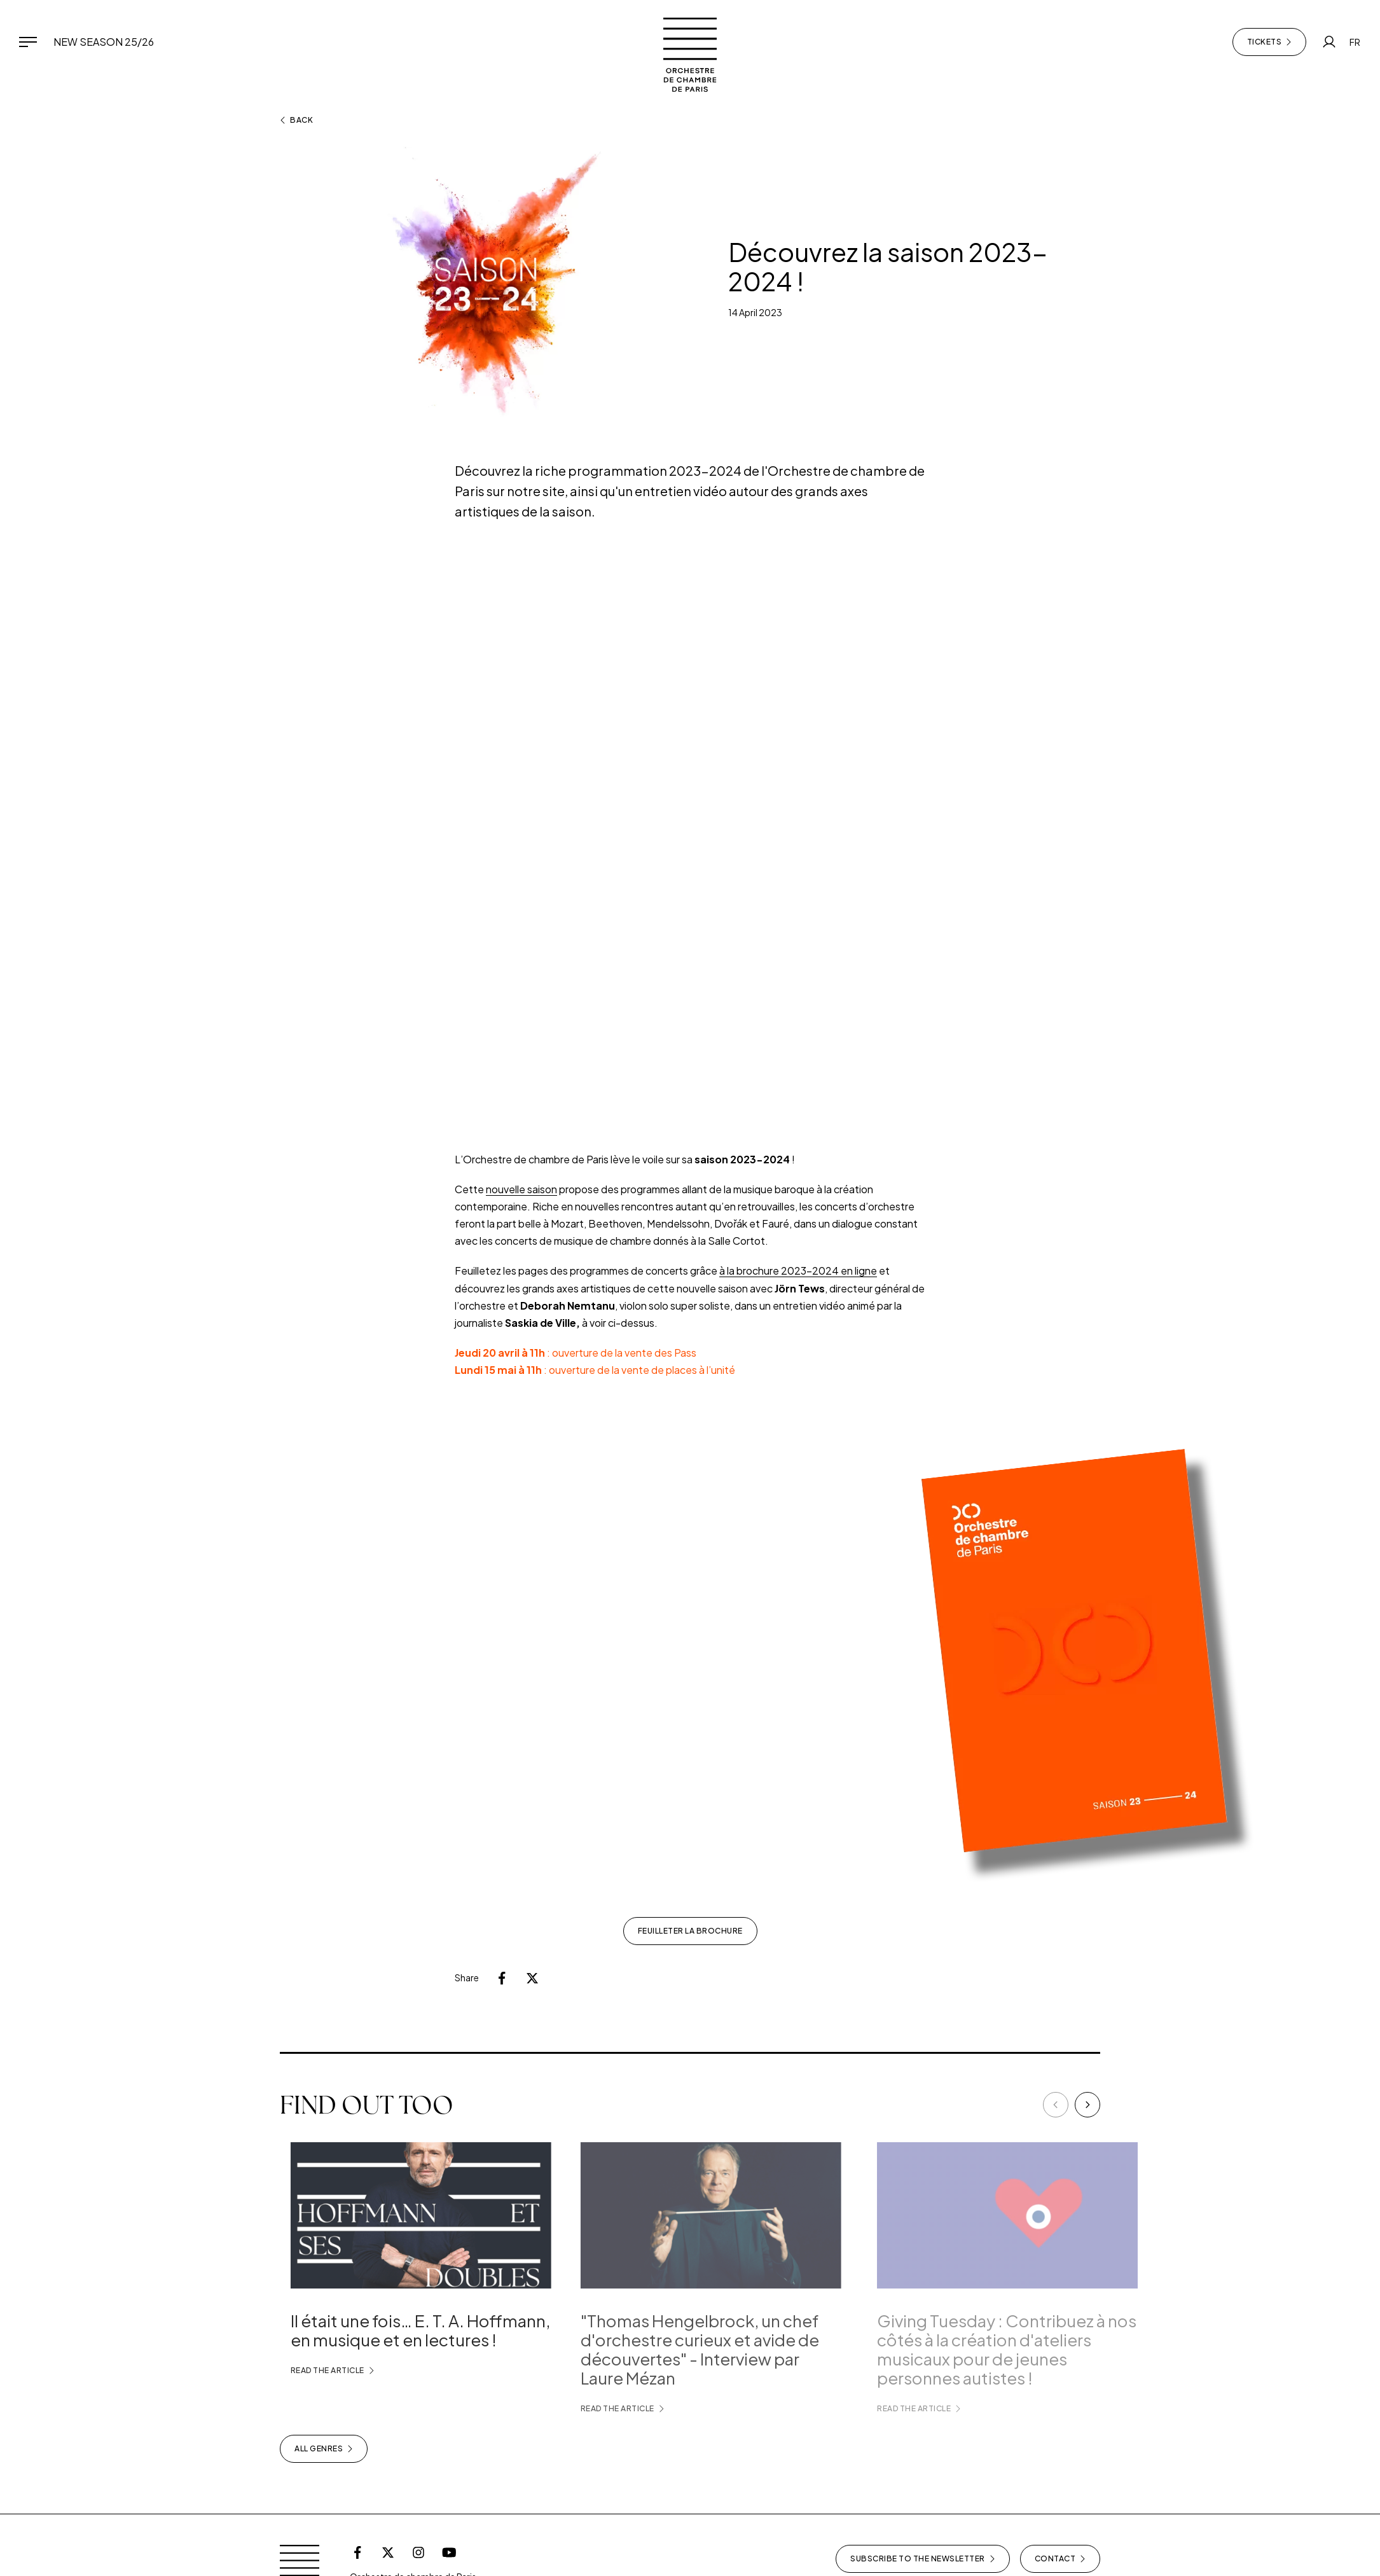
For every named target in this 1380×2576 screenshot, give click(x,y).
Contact (1060, 2559)
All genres (323, 2449)
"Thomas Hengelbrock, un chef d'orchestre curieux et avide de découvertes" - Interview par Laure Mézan (728, 2349)
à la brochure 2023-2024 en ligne (798, 1270)
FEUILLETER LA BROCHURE (690, 1930)
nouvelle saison (521, 1189)
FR (1354, 42)
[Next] (1087, 2104)
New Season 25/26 (103, 41)
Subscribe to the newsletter (922, 2559)
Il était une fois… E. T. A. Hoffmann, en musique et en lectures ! (437, 2330)
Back (296, 120)
